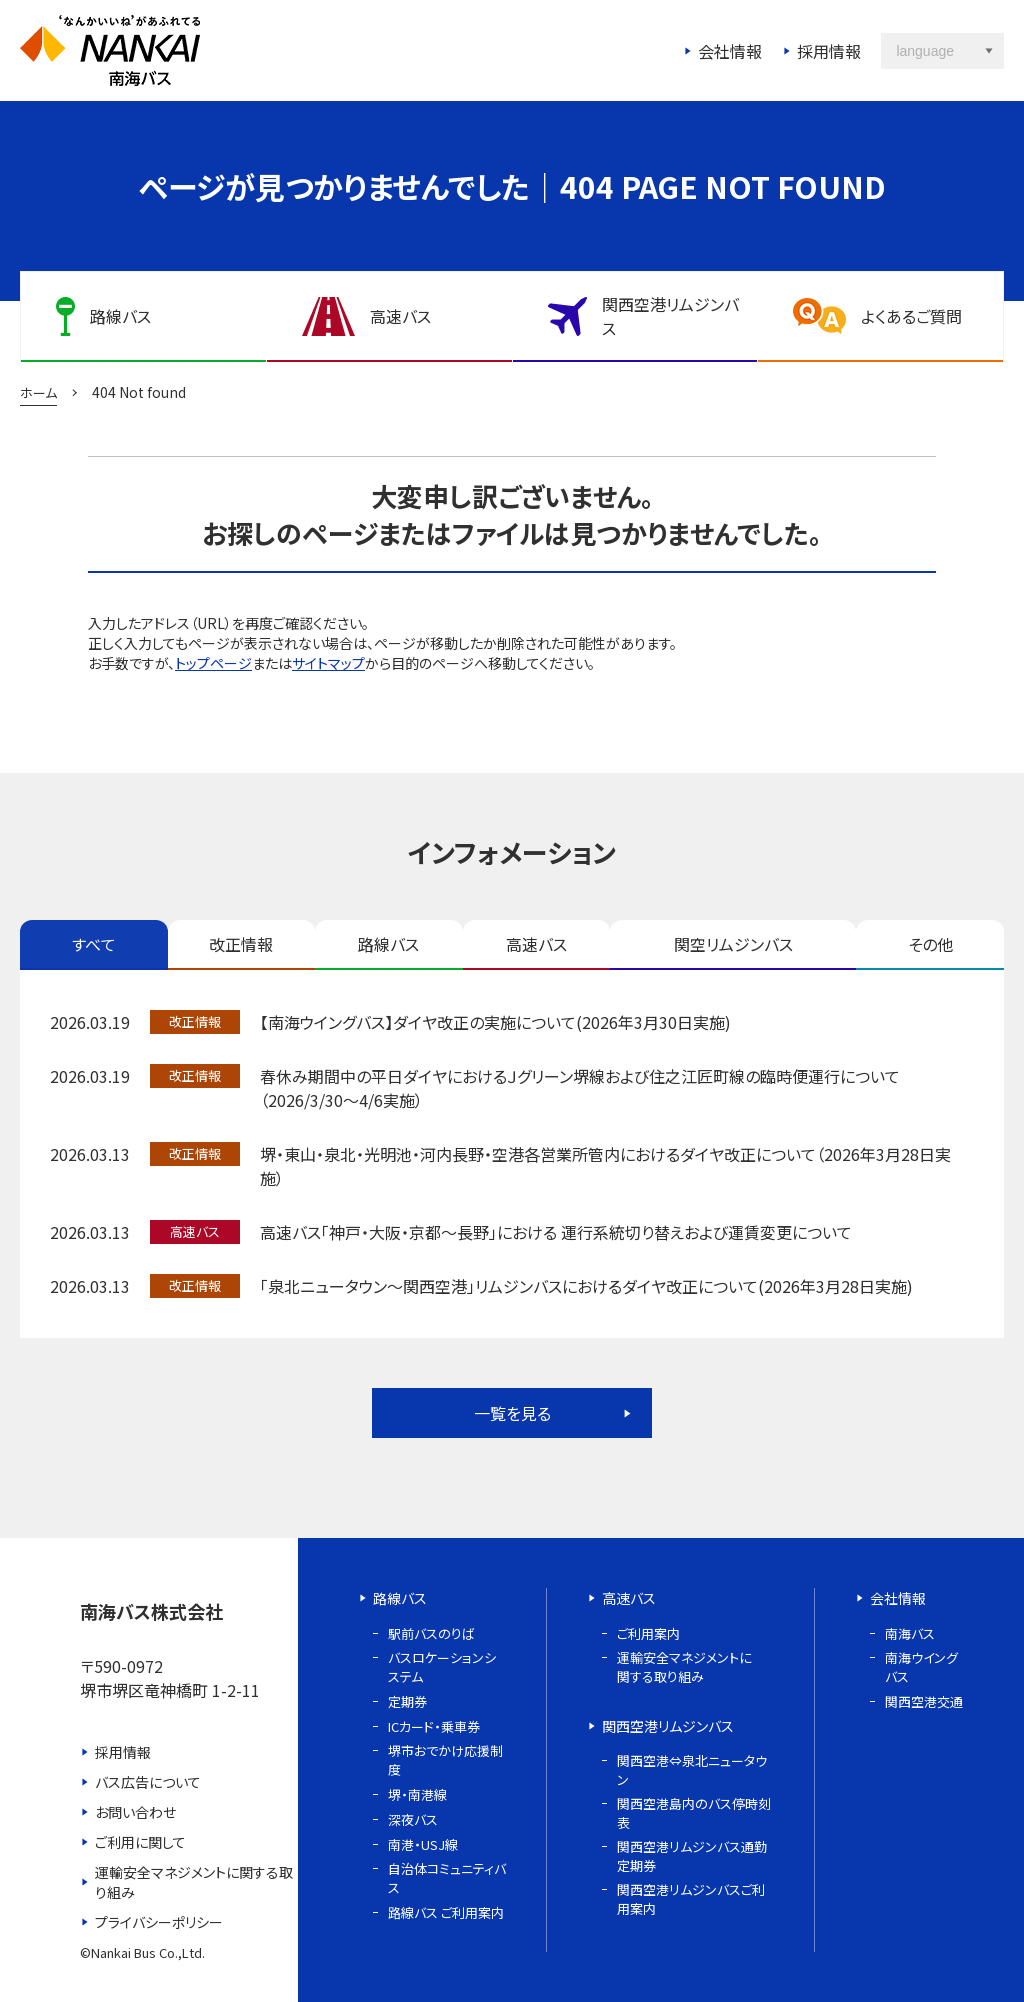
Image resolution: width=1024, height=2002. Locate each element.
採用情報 (829, 51)
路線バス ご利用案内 (446, 1912)
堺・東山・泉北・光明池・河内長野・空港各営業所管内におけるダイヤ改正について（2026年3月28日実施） (605, 1166)
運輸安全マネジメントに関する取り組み (194, 1882)
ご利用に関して (140, 1842)
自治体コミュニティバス (447, 1878)
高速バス (536, 944)
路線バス (388, 944)
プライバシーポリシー (159, 1922)
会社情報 (730, 51)
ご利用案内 (648, 1633)
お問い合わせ (135, 1812)
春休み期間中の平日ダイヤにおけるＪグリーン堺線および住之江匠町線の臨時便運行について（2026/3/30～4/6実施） (580, 1088)
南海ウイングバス (921, 1667)
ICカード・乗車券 (434, 1726)
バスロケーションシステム (442, 1667)
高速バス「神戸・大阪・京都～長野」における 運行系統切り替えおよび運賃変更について (556, 1232)
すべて (94, 944)
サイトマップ (328, 663)
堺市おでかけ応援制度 (445, 1760)
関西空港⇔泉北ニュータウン (692, 1770)
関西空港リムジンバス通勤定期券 (692, 1856)
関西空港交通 (924, 1701)
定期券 (407, 1701)
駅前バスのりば (431, 1633)
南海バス (910, 1633)
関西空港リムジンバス (668, 1726)
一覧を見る (512, 1413)
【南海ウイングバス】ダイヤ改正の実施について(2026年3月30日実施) (495, 1022)
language (925, 51)
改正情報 (241, 944)
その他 (930, 944)
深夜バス (413, 1819)
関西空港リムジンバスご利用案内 (691, 1899)
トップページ (213, 663)
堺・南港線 (417, 1794)
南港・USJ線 (423, 1844)
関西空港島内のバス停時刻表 (694, 1813)
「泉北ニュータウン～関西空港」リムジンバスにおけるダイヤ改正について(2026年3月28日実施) (586, 1286)
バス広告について (148, 1782)
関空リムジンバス (733, 944)
